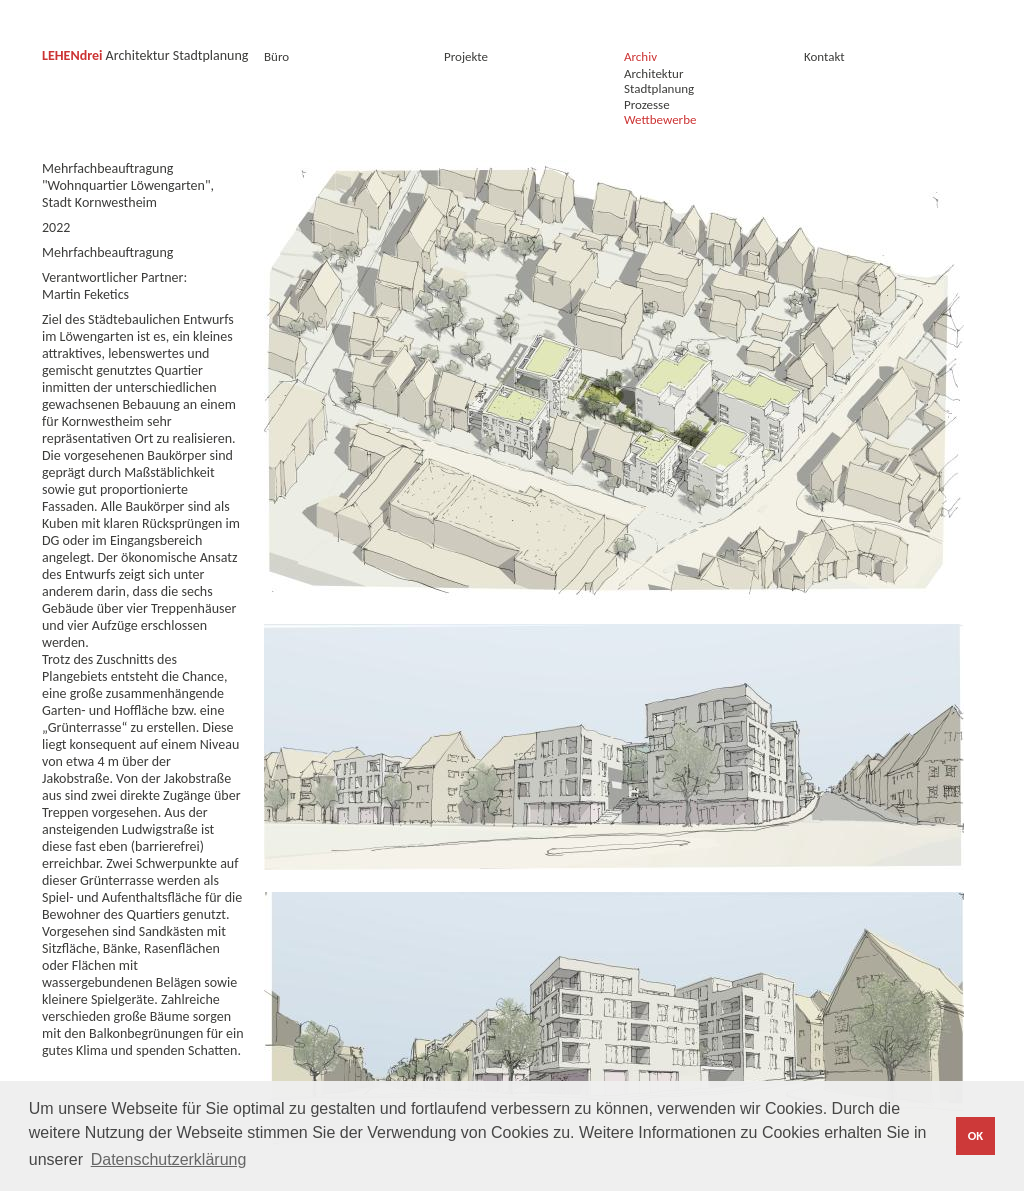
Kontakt (830, 56)
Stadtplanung (659, 88)
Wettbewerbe (660, 119)
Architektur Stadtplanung (145, 55)
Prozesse (647, 104)
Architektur (653, 73)
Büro (276, 56)
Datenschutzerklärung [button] (169, 1159)
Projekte (466, 56)
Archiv (640, 56)
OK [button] (975, 1135)
